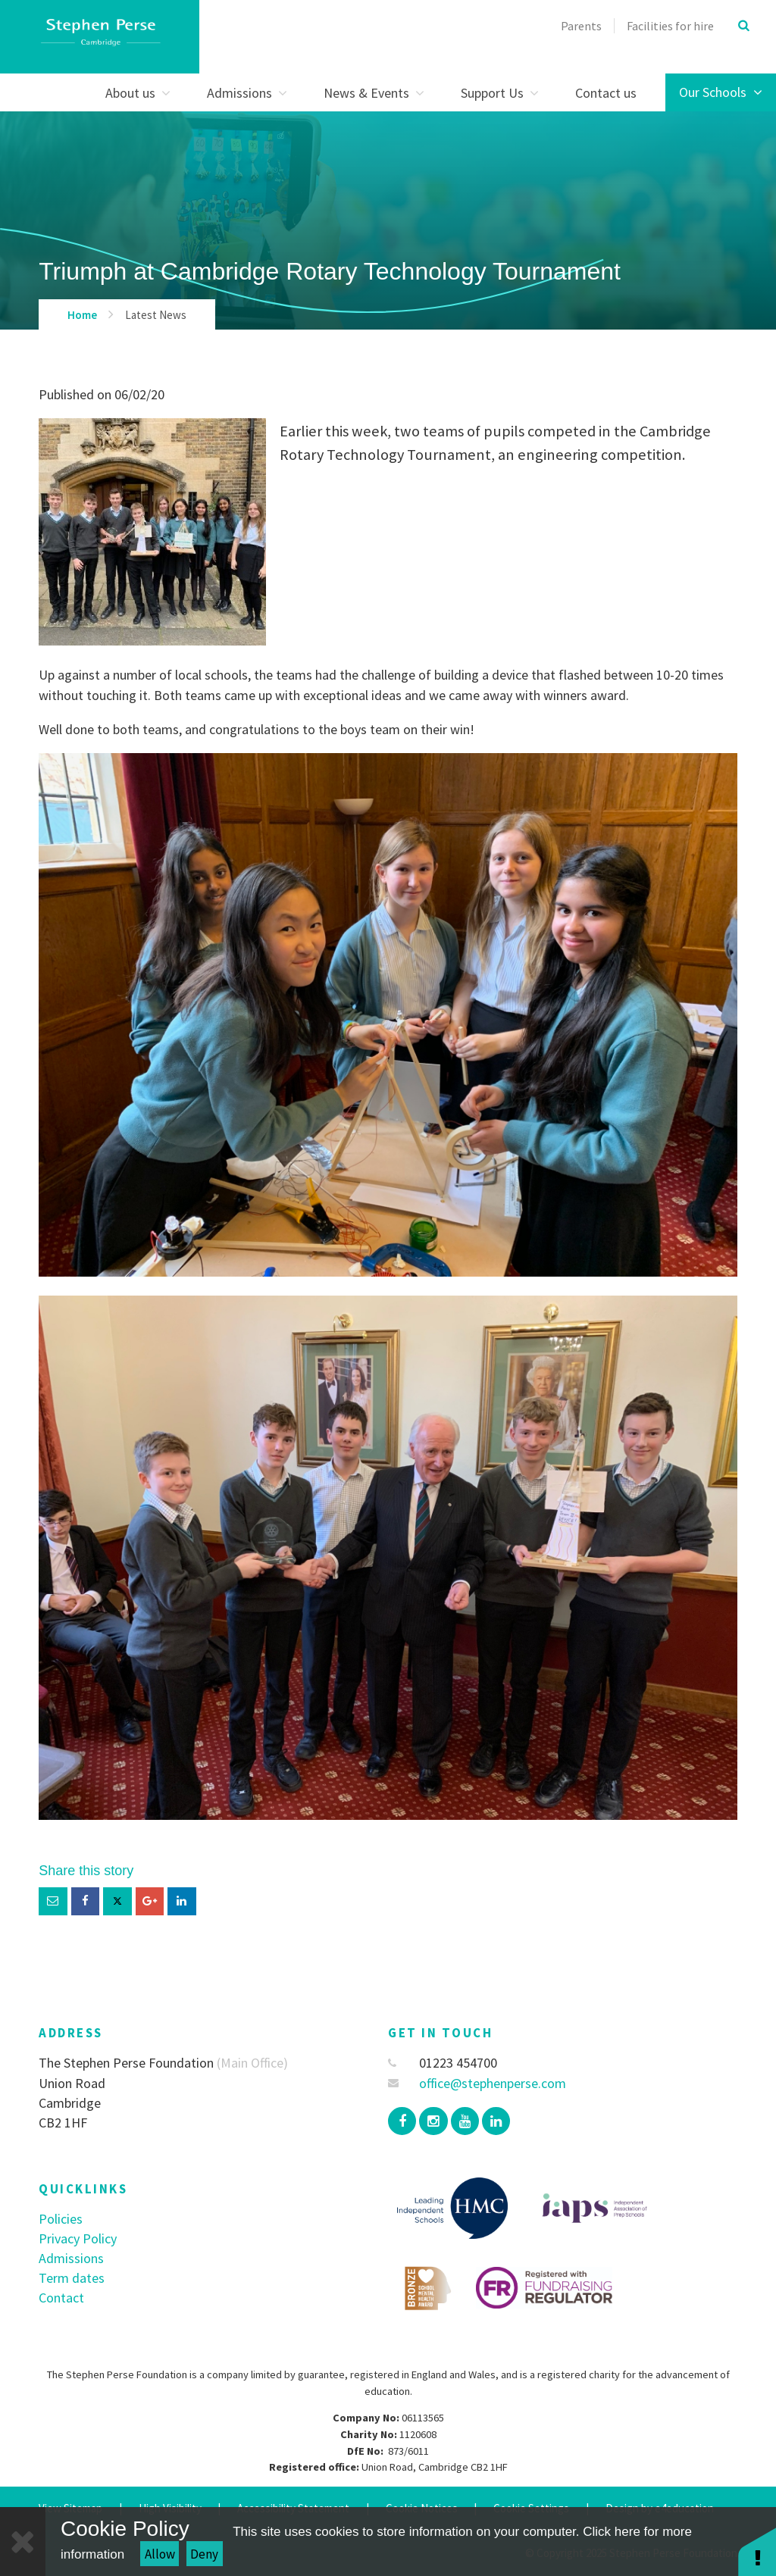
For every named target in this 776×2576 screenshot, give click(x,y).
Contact (61, 2297)
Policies (61, 2218)
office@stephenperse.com (477, 2083)
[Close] (22, 2541)
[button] (757, 2551)
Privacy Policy (78, 2238)
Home (82, 315)
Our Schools (720, 92)
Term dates (72, 2278)
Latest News (155, 315)
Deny (204, 2554)
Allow (160, 2554)
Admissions (71, 2258)
